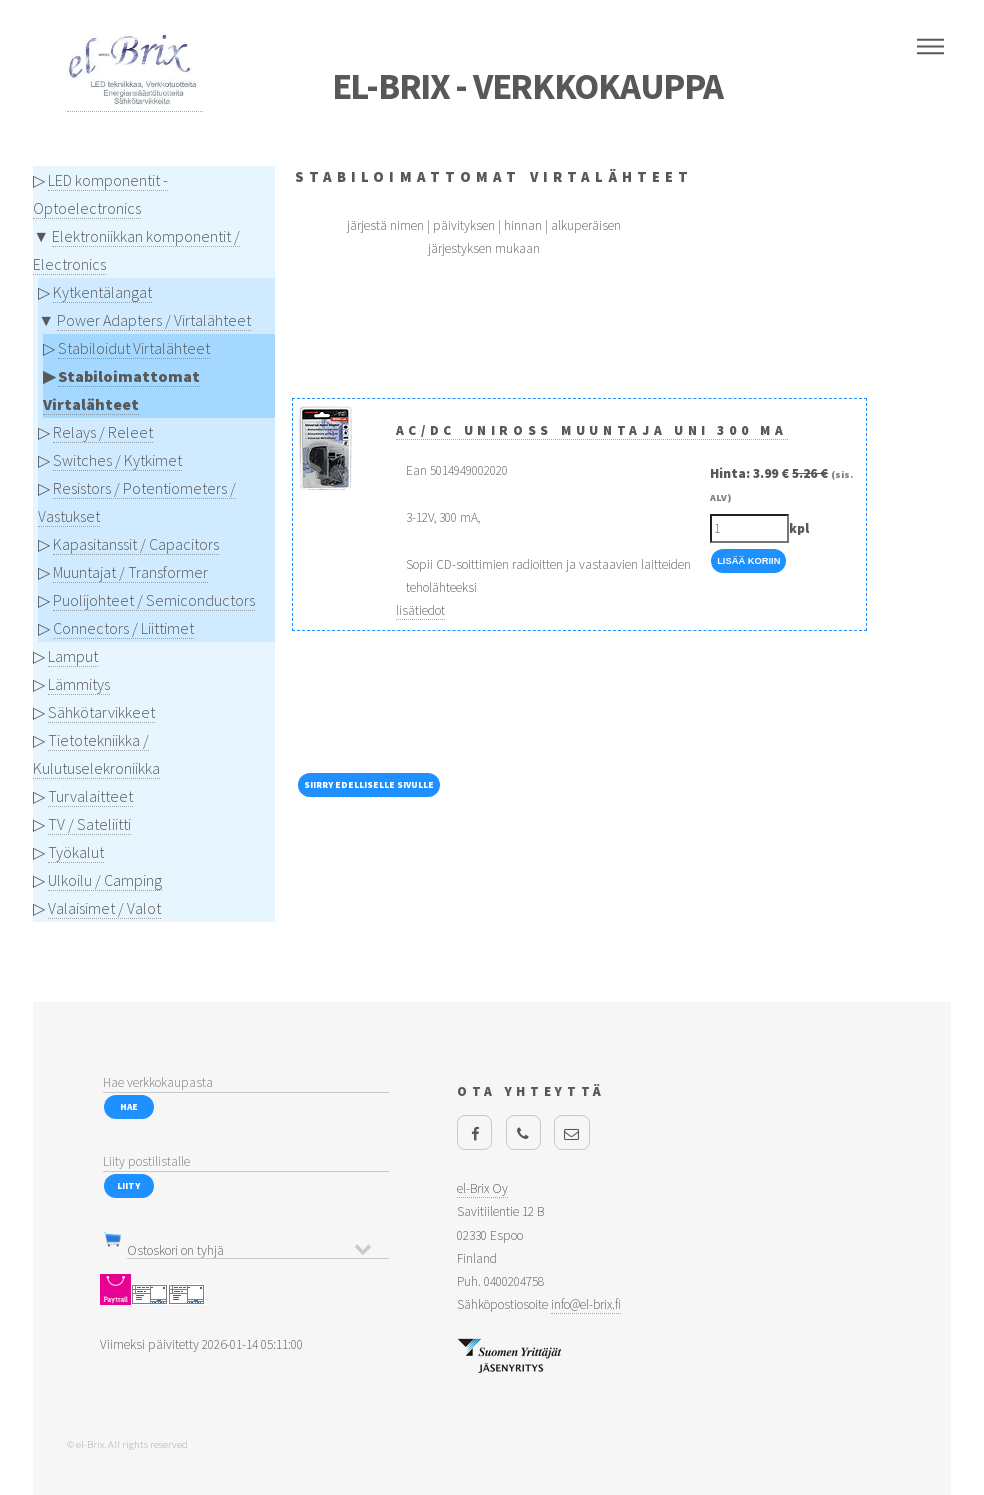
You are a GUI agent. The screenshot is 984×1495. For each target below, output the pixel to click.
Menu (930, 47)
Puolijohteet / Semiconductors (154, 600)
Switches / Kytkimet (117, 460)
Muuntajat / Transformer (130, 572)
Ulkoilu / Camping (105, 880)
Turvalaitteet (90, 796)
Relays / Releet (103, 432)
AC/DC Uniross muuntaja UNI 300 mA (592, 430)
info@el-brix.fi (586, 1304)
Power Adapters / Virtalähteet (154, 320)
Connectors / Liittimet (123, 628)
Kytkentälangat (102, 292)
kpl (799, 528)
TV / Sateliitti (89, 824)
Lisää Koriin (748, 561)
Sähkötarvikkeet (101, 712)
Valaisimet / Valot (104, 908)
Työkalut (76, 852)
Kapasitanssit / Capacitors (136, 544)
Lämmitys (79, 684)
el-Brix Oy (482, 1188)
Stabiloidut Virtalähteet (134, 348)
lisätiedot (420, 610)
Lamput (73, 656)
